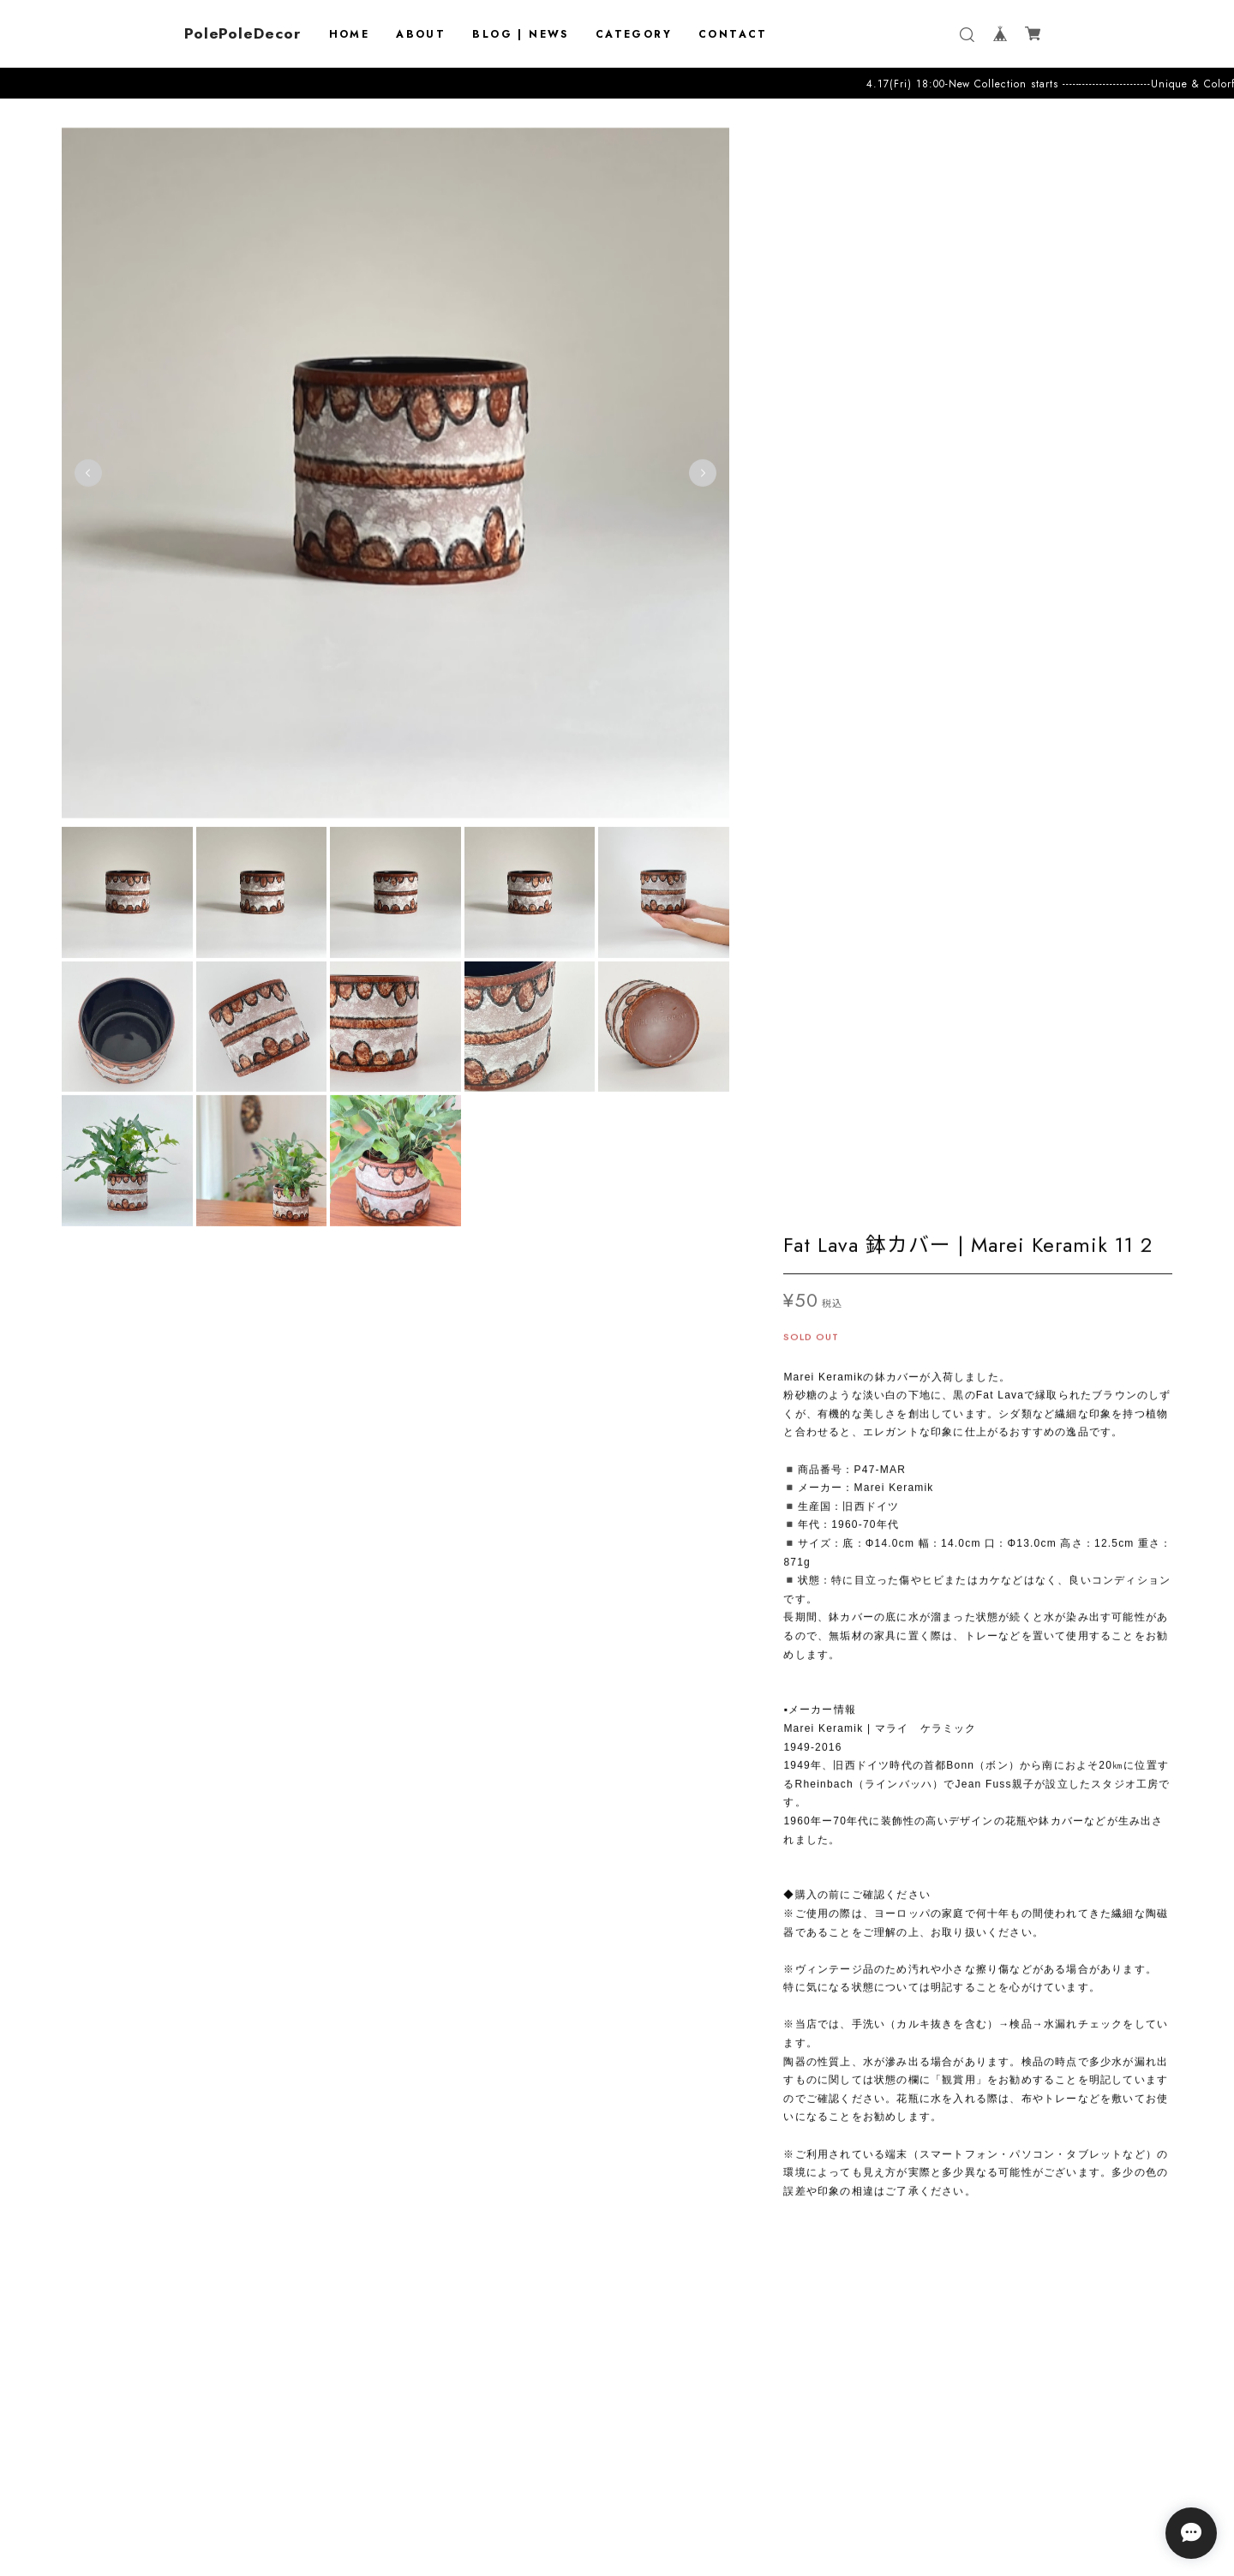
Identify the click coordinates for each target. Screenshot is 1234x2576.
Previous (88, 466)
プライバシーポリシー (617, 2472)
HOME (349, 34)
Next (702, 466)
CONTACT (733, 34)
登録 (722, 2409)
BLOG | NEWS (520, 34)
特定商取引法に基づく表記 (617, 2495)
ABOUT (421, 34)
